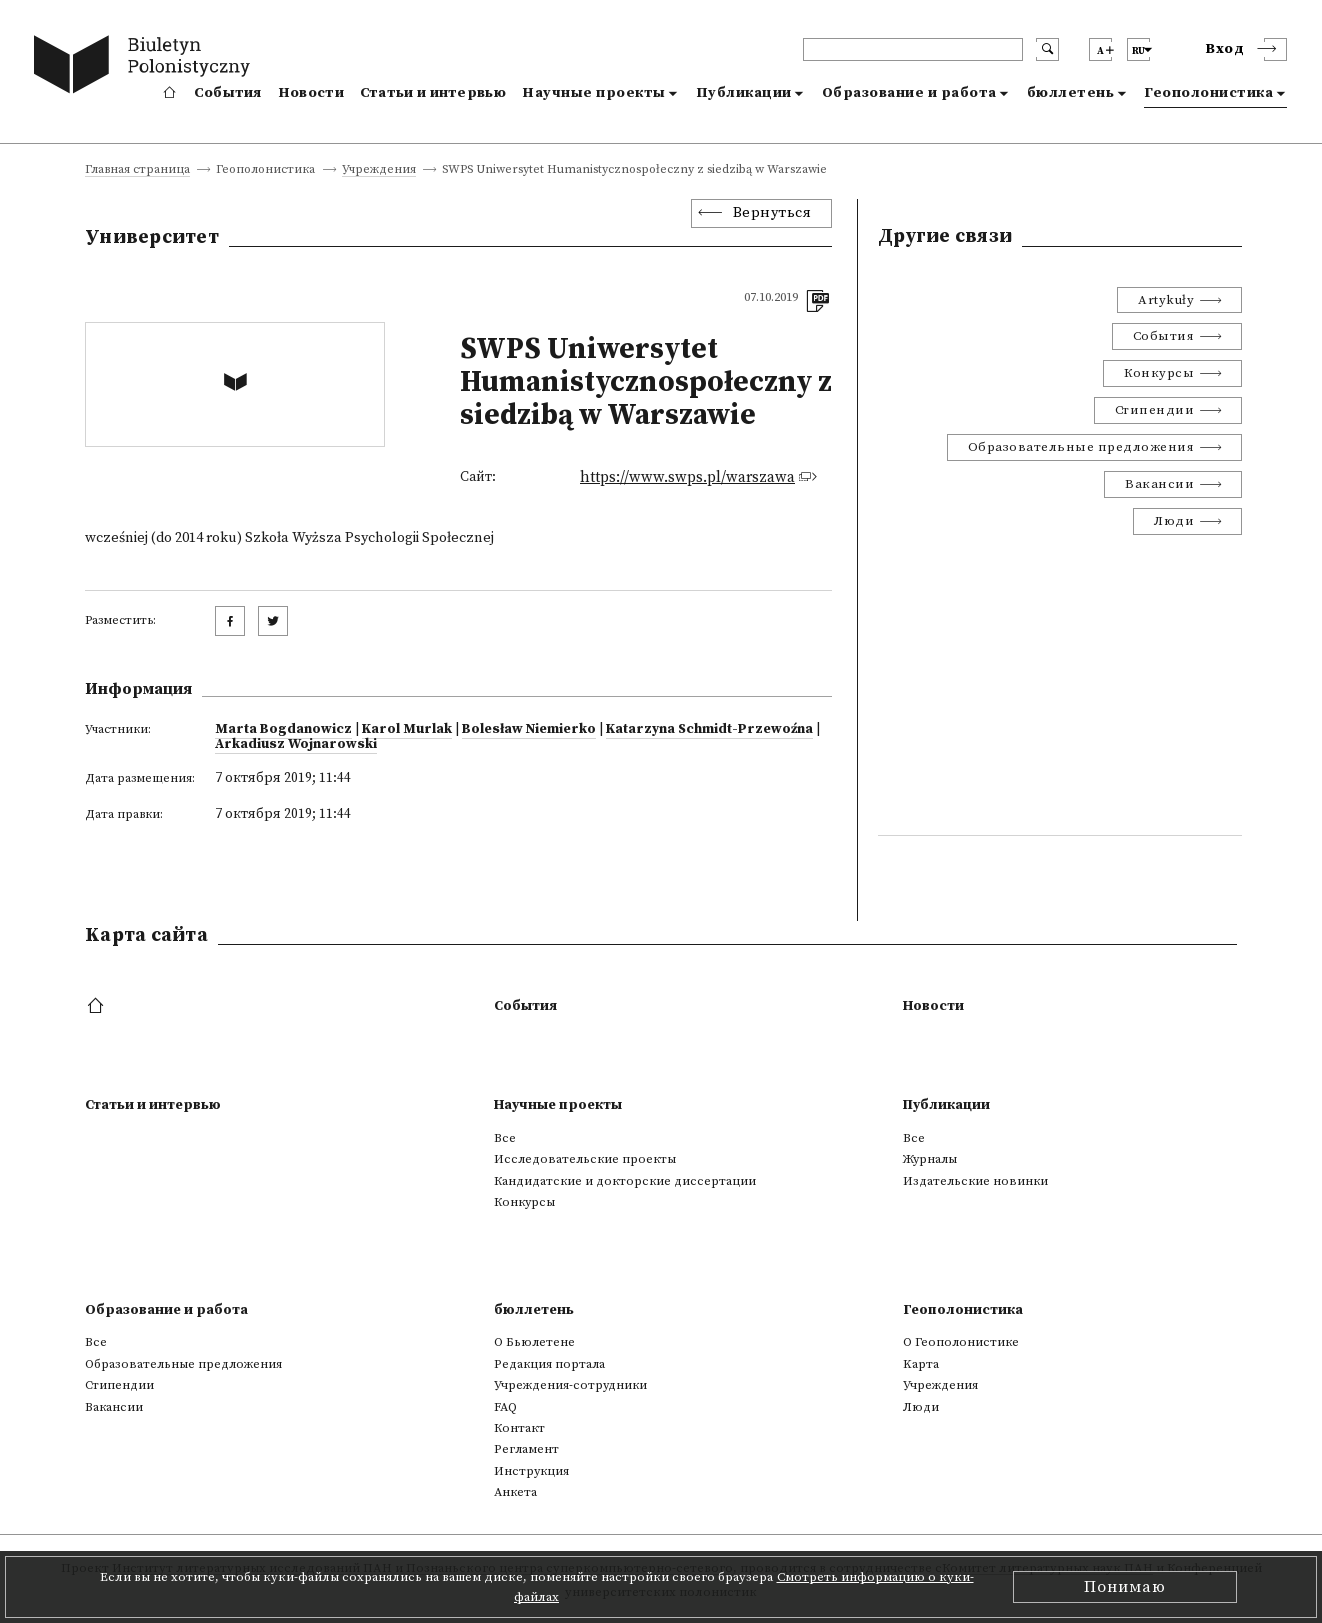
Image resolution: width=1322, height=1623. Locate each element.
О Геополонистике (961, 1342)
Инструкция (531, 1471)
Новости (311, 93)
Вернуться (772, 213)
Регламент (526, 1449)
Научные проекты (594, 93)
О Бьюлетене (534, 1342)
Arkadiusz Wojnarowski (296, 744)
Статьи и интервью (433, 93)
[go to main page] (146, 67)
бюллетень (1071, 93)
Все (505, 1138)
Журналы (930, 1159)
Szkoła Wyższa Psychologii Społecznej (369, 538)
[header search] (913, 49)
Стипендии (1155, 410)
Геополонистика (1208, 93)
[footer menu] (97, 1007)
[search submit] (1047, 49)
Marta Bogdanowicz (283, 729)
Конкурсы (1159, 373)
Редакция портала (549, 1364)
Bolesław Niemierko (529, 729)
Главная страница (137, 170)
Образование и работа (909, 93)
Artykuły (1166, 300)
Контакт (519, 1428)
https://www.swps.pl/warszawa (687, 477)
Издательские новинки (975, 1181)
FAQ (505, 1407)
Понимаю (1125, 1587)
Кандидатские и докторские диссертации (625, 1181)
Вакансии (1159, 484)
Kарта (921, 1364)
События (228, 93)
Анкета (515, 1492)
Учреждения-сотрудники (570, 1385)
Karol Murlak (407, 729)
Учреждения (379, 170)
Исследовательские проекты (585, 1159)
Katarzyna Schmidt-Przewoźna (709, 729)
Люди (1174, 521)
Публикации (744, 93)
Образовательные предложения (1081, 447)
